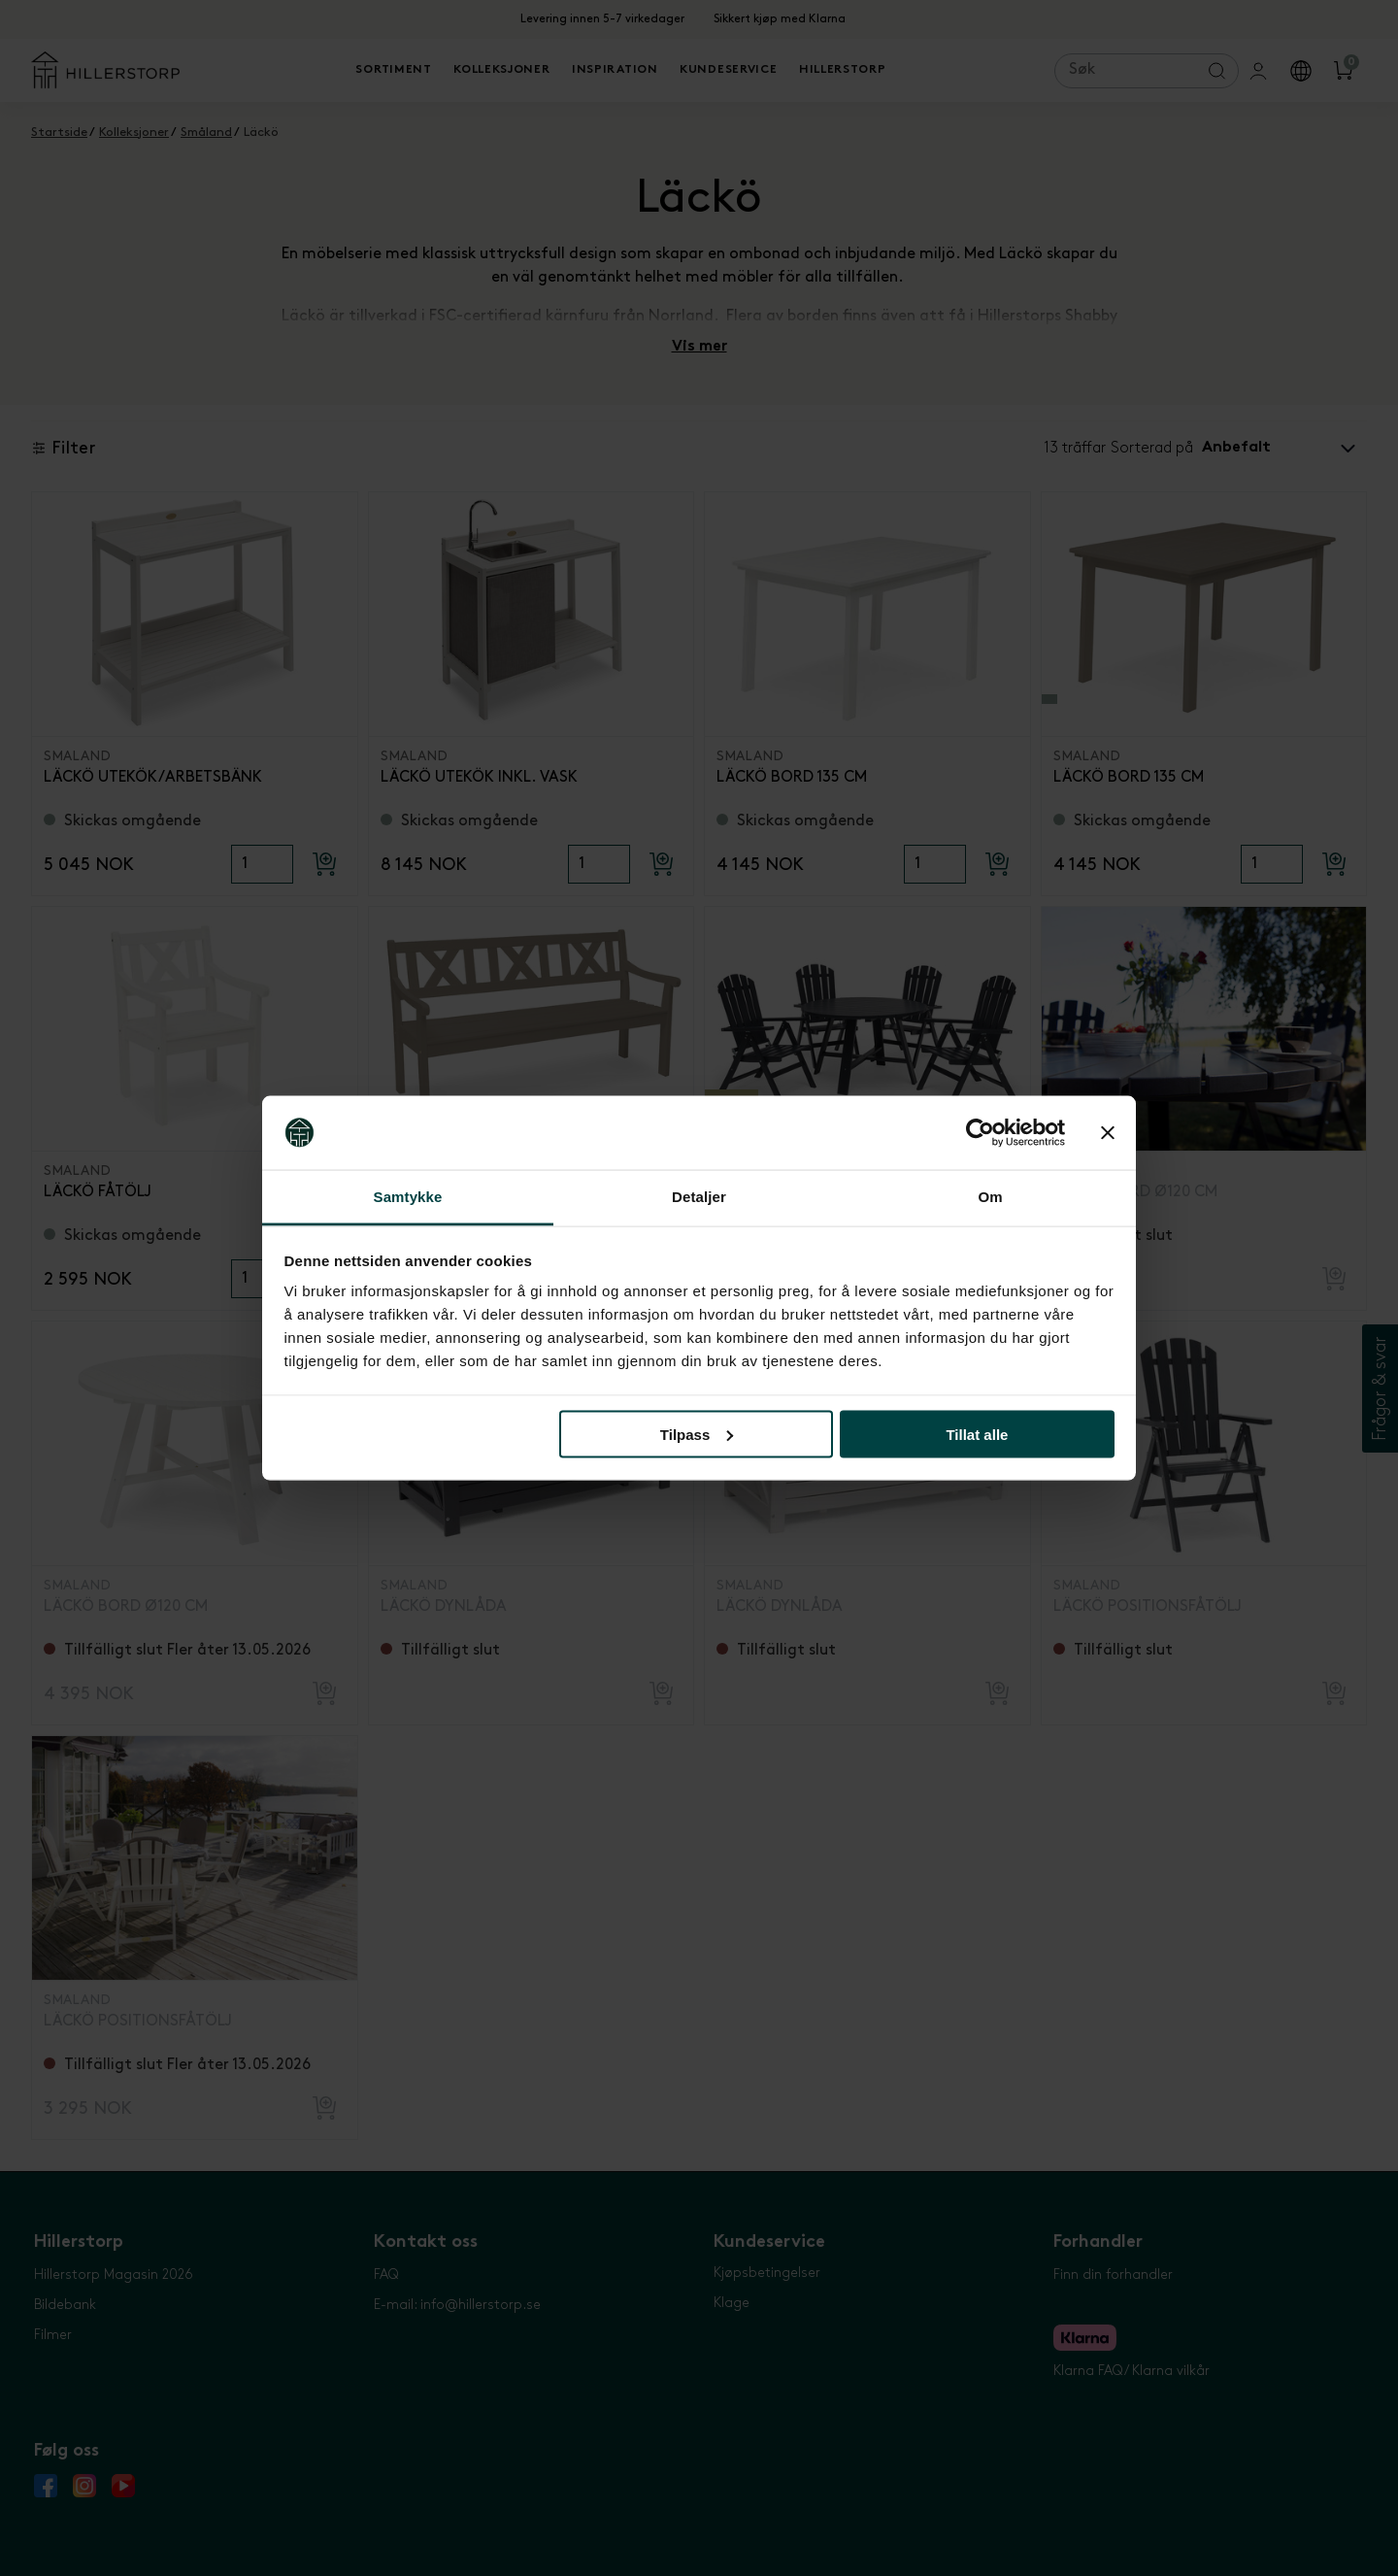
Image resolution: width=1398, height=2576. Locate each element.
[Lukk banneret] (1108, 1133)
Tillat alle (977, 1433)
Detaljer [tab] (699, 1196)
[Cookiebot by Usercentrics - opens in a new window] (980, 1133)
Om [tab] (990, 1196)
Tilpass (696, 1433)
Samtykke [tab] (408, 1196)
